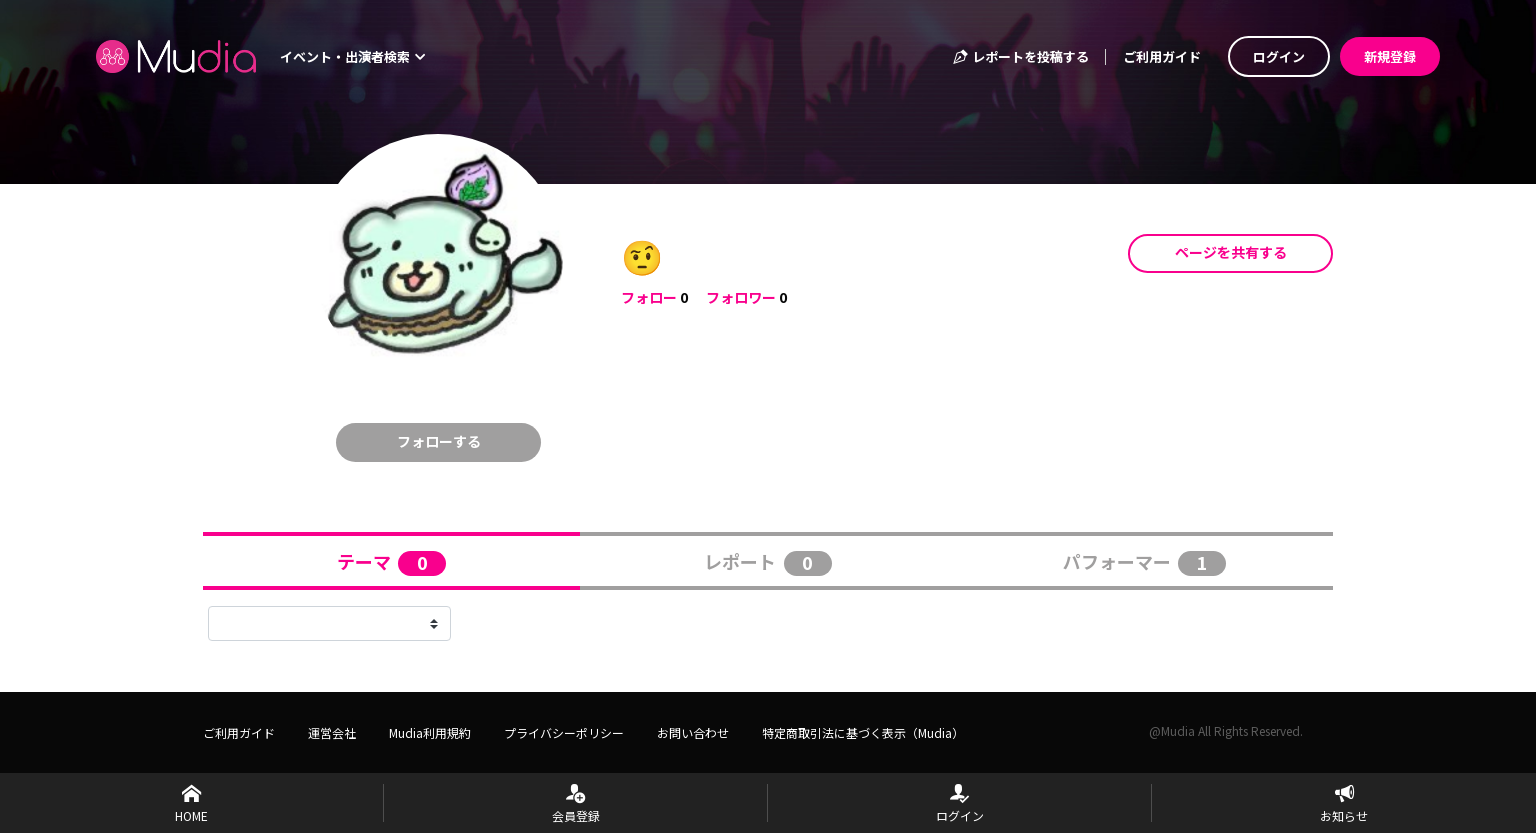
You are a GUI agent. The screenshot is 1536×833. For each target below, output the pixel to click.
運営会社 (332, 732)
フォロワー (741, 297)
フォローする (439, 441)
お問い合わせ (693, 732)
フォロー (649, 297)
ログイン (1279, 56)
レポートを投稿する (1020, 56)
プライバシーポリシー (564, 732)
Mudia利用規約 (430, 732)
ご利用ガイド (1162, 56)
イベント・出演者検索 (353, 56)
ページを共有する (1231, 252)
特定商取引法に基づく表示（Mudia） (863, 732)
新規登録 (1390, 56)
